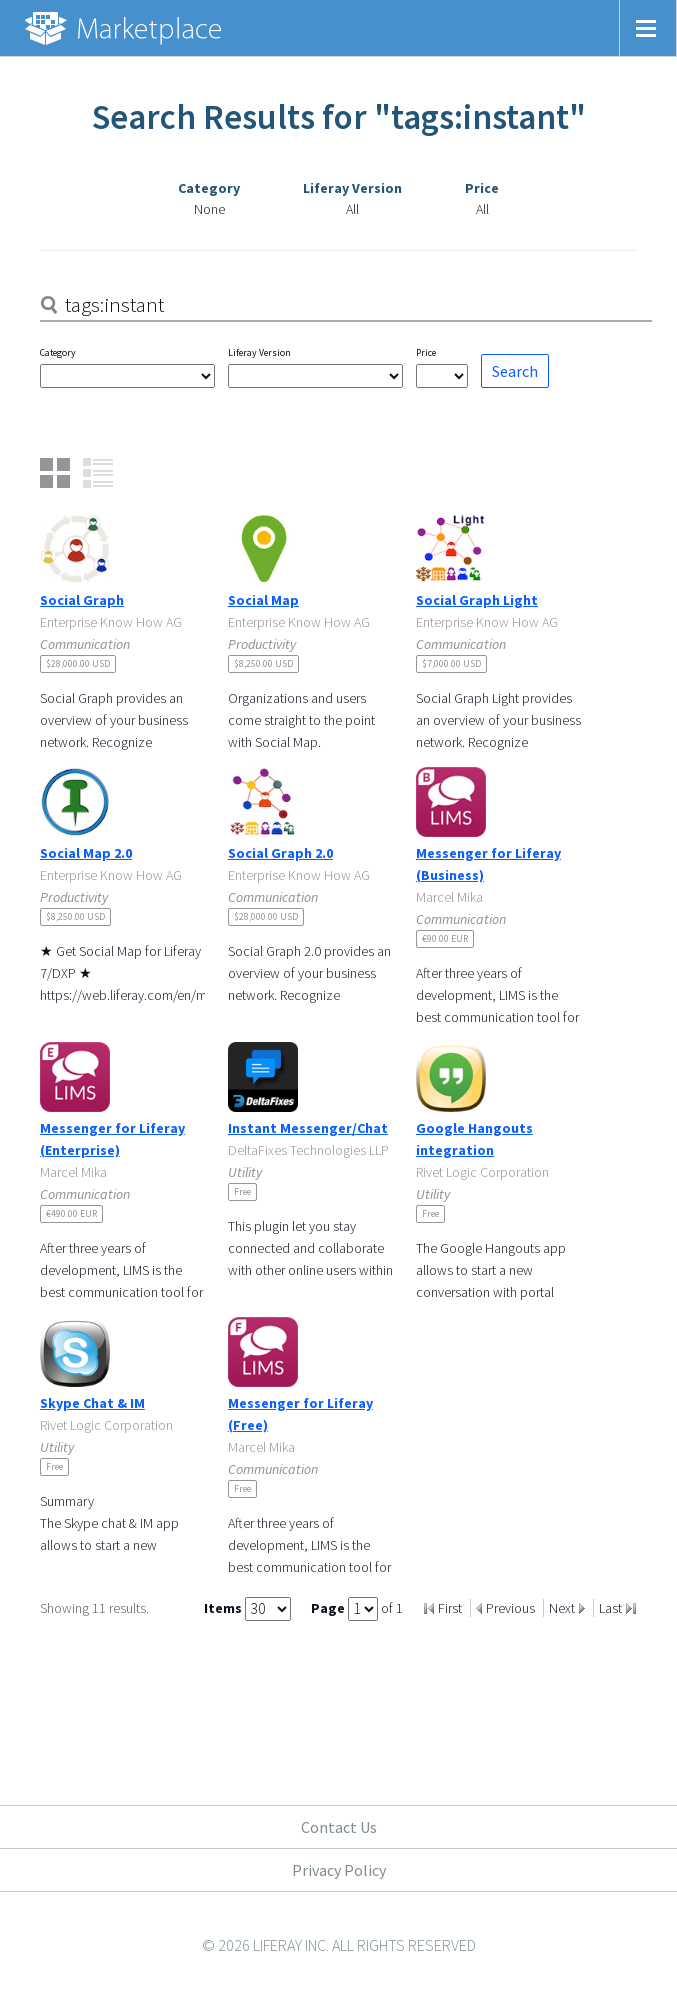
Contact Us (339, 1827)
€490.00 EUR (71, 1213)
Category (58, 352)
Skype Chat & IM (92, 1403)
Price (426, 352)
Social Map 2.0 (86, 853)
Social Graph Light (477, 600)
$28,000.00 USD (78, 663)
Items (224, 1608)
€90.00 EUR (445, 938)
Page (329, 1608)
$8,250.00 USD (263, 663)
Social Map (263, 600)
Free (242, 1191)
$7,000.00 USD (451, 663)
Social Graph (82, 600)
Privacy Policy (339, 1870)
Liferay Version (259, 352)
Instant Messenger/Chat (308, 1128)
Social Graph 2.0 (280, 853)
